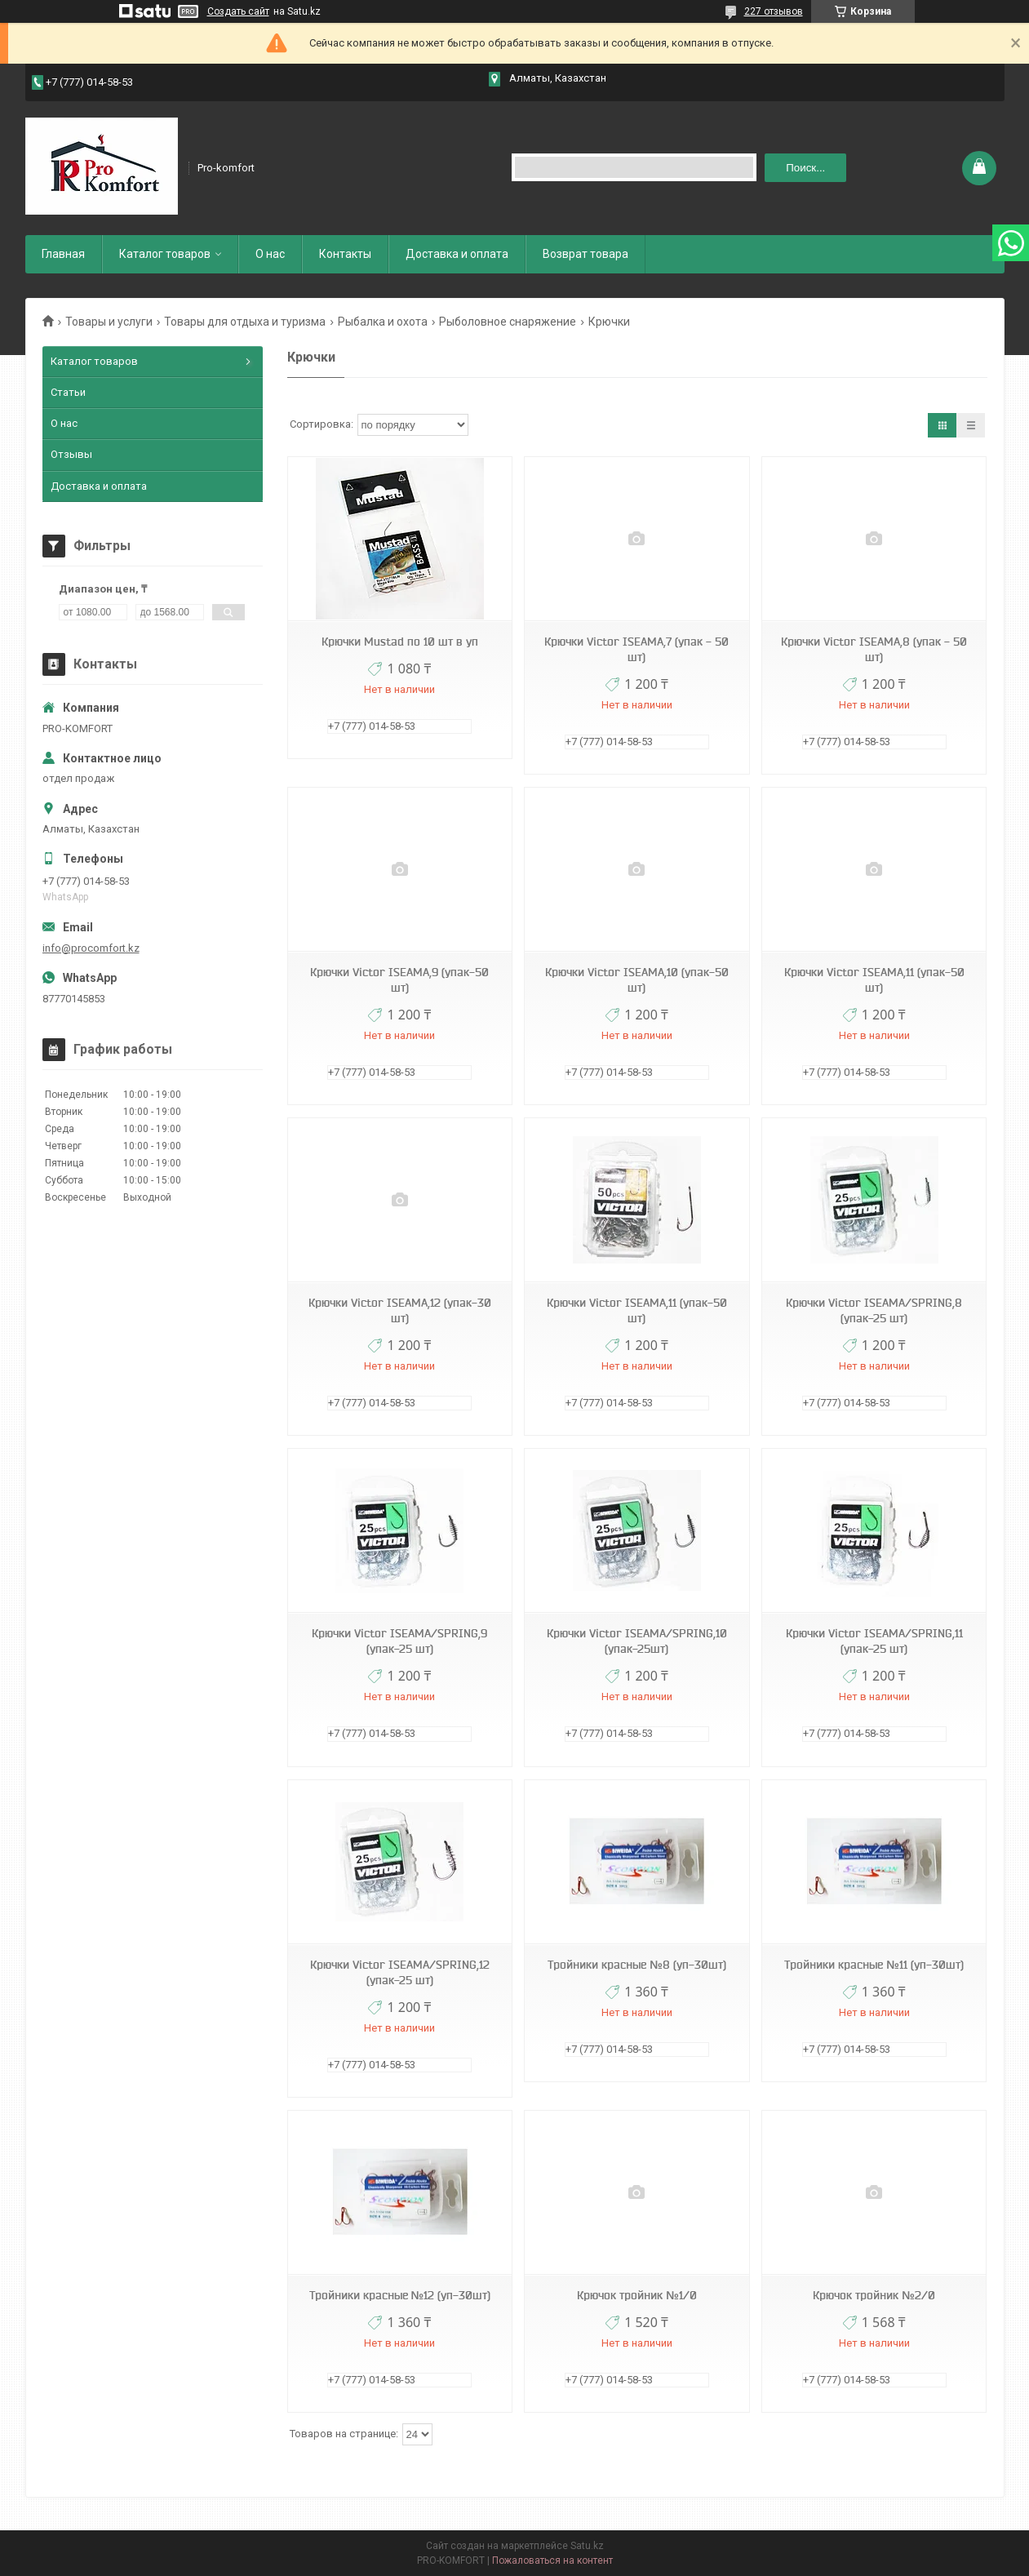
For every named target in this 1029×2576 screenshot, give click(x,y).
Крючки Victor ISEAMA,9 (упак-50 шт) (399, 980)
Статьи (68, 392)
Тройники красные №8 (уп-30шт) (637, 1964)
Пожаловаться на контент (552, 2560)
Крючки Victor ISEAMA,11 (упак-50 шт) (874, 980)
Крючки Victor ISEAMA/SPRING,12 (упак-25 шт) (400, 1972)
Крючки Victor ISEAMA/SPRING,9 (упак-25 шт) (399, 1641)
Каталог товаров (165, 253)
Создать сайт (238, 11)
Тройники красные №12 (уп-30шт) (400, 2295)
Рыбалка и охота (383, 321)
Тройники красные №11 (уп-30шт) (874, 1964)
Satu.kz (587, 2546)
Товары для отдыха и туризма (245, 321)
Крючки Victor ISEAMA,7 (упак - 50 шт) (636, 649)
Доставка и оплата (457, 253)
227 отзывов (773, 11)
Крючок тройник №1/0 (637, 2295)
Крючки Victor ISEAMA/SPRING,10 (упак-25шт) (637, 1641)
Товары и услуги (109, 321)
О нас (270, 253)
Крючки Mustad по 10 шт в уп (400, 641)
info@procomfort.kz (91, 948)
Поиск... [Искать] (805, 168)
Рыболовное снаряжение (507, 321)
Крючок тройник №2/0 (874, 2295)
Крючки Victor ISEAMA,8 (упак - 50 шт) (874, 649)
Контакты (345, 253)
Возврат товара (585, 253)
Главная (63, 253)
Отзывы (71, 454)
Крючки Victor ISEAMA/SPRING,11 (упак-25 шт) (874, 1641)
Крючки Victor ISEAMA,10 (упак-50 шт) (637, 980)
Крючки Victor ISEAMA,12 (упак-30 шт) (399, 1310)
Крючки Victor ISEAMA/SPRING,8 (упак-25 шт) (874, 1310)
